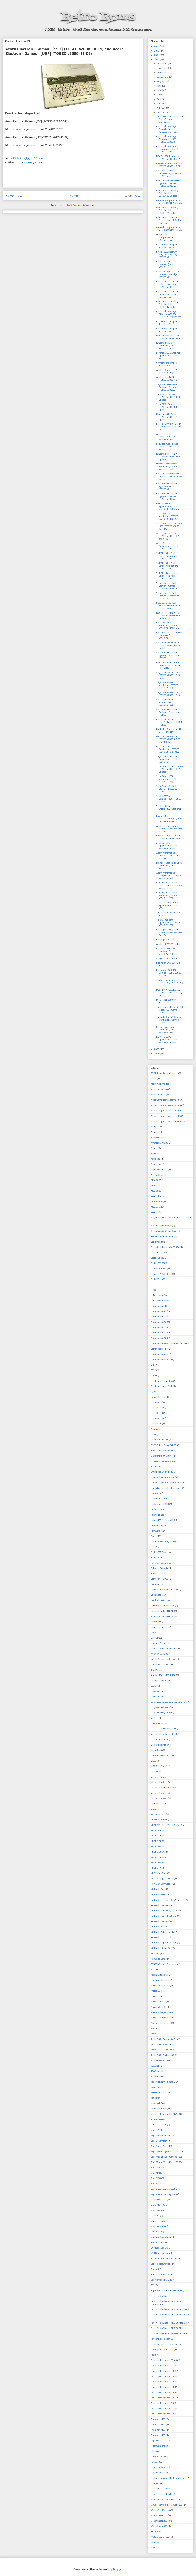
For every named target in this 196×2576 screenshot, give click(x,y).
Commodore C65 (159, 1338)
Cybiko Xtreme (158, 1397)
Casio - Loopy (157, 1257)
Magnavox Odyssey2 (161, 1712)
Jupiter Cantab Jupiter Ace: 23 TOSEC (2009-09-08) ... (169, 983)
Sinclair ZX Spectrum (161, 2237)
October (161, 72)
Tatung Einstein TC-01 (162, 2349)
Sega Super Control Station (164, 2189)
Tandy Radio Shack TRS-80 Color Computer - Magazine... (169, 119)
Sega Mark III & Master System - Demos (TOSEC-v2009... (167, 496)
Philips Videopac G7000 (162, 2012)
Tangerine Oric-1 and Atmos (165, 2344)
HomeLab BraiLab (159, 1627)
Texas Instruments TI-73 (163, 2365)
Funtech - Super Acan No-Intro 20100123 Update (169, 228)
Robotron (155, 2097)
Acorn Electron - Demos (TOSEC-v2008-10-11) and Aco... (168, 536)
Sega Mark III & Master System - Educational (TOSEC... (168, 712)
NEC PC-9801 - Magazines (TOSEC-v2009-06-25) (169, 157)
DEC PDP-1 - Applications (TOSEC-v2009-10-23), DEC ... (169, 993)
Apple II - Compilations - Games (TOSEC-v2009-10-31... (169, 829)
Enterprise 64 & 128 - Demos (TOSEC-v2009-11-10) (169, 973)
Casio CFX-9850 (158, 1268)
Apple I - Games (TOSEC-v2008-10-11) (168, 371)
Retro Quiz (156, 2087)
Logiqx (154, 1686)
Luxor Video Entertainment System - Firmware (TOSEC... (169, 819)
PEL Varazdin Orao (160, 1980)
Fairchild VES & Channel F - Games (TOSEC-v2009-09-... (169, 427)
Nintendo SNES (158, 1937)
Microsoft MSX (158, 1782)
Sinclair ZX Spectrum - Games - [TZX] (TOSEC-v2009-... (169, 264)
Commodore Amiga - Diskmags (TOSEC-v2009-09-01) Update (168, 314)
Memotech (156, 1750)
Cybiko (154, 1391)
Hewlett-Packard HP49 (162, 1616)
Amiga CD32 (157, 1132)
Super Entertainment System (166, 2290)
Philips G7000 (157, 1996)
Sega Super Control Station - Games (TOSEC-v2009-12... (167, 586)
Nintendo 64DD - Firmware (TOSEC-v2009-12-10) (166, 345)
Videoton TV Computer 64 (164, 2499)
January (161, 112)
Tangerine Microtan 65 (162, 2338)
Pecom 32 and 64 (159, 1974)
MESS (153, 1760)
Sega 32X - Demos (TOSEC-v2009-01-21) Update (168, 407)
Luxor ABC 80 (157, 1691)
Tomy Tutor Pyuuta (160, 2456)
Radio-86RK (156, 2033)
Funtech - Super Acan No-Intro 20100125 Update (169, 201)
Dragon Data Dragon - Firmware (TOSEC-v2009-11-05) (167, 466)
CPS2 (153, 1370)
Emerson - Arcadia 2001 (163, 1461)
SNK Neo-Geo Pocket (161, 2253)
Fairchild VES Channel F (162, 1520)
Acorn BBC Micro (159, 1089)
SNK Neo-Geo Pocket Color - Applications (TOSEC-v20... (167, 566)
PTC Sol (154, 2028)
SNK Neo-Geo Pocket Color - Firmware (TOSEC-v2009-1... (167, 576)
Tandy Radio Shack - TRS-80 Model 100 (170, 2314)
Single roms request (166, 958)
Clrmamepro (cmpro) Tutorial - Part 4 (167, 245)
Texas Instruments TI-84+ (164, 2387)
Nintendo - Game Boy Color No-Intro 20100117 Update (167, 304)
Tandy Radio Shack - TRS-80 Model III (169, 2333)
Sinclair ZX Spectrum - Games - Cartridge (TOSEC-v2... (167, 274)
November (162, 68)
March (160, 103)
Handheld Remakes (160, 1600)
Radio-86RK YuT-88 (160, 2060)
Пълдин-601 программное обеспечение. (164, 237)
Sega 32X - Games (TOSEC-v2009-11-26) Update (168, 397)
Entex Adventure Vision (163, 1477)
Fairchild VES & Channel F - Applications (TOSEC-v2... (169, 355)
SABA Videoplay (158, 2108)
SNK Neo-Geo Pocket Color (164, 2258)
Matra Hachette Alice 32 (163, 1728)
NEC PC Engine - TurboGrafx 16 (166, 1825)
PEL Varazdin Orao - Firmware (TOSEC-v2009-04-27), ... (166, 1030)
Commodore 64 (159, 1322)
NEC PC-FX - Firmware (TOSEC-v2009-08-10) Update (168, 615)
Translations (157, 2472)
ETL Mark (155, 1493)
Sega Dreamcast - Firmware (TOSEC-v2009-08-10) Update (168, 625)
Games (154, 1584)
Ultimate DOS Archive (161, 2488)
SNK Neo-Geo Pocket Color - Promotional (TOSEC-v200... (167, 556)
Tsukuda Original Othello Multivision (168, 2478)
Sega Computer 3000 (161, 2135)
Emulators (156, 1466)
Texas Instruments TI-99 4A (165, 2413)
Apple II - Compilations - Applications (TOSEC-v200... (168, 905)
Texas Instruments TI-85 (163, 2392)
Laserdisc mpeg (159, 1680)
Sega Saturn (157, 2183)
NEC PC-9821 (157, 1862)
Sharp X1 (155, 2215)
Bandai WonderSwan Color (164, 1231)
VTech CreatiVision (160, 2510)
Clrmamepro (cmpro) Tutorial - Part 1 (167, 364)
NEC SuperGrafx (159, 1873)
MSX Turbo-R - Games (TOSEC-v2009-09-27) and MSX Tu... (168, 739)
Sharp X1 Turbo (158, 2221)
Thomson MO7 (158, 2430)
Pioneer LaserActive (161, 2023)
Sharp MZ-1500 (158, 2199)
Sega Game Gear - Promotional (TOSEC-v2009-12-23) (168, 702)
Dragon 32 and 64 (159, 1439)
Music (153, 1809)
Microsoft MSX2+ (159, 1798)
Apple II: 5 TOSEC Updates (169, 944)
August (161, 81)
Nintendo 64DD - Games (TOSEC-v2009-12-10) (168, 337)
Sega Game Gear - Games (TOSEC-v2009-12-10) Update (169, 675)
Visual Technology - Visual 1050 (166, 2504)
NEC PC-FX (156, 1867)
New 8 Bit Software (160, 1883)
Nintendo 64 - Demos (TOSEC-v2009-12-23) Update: (168, 417)
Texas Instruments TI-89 (163, 2403)
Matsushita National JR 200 (164, 1734)
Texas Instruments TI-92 (163, 2408)
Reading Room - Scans (162, 2082)
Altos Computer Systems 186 (166, 1099)
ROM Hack (155, 2103)
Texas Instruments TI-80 (163, 2371)
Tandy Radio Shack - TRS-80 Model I (168, 2328)
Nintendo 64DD (158, 1894)
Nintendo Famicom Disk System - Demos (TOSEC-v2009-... (168, 183)
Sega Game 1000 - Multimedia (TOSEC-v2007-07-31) (167, 779)
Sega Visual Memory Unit (163, 2194)
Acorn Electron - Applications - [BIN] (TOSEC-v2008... (167, 546)
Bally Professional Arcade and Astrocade (171, 1217)
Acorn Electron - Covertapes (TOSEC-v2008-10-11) (167, 437)
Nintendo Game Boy (161, 1905)
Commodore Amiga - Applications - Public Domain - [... (167, 294)
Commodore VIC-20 (161, 1359)
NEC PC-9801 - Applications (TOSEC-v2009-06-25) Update (168, 506)
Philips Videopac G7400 (162, 2017)
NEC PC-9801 (157, 1857)
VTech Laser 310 (159, 2526)
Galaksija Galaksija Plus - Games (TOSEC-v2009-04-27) (169, 932)
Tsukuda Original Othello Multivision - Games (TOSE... (168, 1020)
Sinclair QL (156, 2231)
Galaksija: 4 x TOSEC (166, 939)
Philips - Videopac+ (160, 1985)
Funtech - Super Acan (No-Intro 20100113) (169, 730)
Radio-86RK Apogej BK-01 (164, 2039)
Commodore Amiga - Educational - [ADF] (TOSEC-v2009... (167, 149)
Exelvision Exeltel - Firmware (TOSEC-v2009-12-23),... (166, 951)
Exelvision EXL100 (160, 1504)
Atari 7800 (156, 1191)
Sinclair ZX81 (157, 2242)
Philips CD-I (156, 1990)
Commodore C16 (159, 1332)
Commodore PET (159, 1348)
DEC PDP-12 (157, 1418)
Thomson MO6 (158, 2424)
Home (73, 195)
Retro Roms (98, 17)
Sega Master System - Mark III (165, 2151)
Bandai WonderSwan (161, 1225)
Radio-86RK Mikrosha (161, 2049)
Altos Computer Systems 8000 (166, 1110)
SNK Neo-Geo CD (159, 2247)
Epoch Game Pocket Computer (166, 1488)
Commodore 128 (159, 1316)
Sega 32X (155, 2130)
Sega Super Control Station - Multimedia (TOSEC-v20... (168, 606)
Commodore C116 (160, 1327)
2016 (157, 46)
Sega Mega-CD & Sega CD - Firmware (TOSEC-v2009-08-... (169, 635)
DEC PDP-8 (156, 1423)
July (159, 86)
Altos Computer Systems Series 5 (168, 1121)
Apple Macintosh (159, 1169)
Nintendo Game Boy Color (164, 1916)
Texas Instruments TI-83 (163, 2381)
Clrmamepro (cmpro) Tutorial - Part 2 (167, 330)
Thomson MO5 (158, 2419)
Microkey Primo (158, 1777)
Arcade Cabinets (159, 1175)
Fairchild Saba (157, 1514)
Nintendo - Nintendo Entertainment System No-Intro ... (169, 220)
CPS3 (153, 1375)
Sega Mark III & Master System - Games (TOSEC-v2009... (167, 387)
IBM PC (154, 1632)
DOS (153, 1434)
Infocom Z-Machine (160, 1643)
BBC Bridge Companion (162, 1236)
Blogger (117, 2569)
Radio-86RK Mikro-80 (161, 2044)
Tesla (153, 2354)
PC (152, 1969)
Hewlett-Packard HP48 (162, 1611)
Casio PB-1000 (158, 1279)
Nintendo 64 (157, 1889)
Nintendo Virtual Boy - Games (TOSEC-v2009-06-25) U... (169, 665)
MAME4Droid (157, 1723)
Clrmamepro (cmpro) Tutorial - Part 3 (167, 322)
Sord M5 (155, 2269)
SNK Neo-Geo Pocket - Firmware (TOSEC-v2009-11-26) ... (167, 895)
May (159, 94)
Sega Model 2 (157, 2167)
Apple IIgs (155, 1158)
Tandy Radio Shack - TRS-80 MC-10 (168, 2309)
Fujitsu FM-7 (157, 1557)
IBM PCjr (155, 1637)
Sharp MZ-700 (158, 2205)
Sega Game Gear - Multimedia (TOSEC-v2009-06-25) (167, 685)
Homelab (155, 1621)
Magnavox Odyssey (160, 1707)
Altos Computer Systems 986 (166, 1116)
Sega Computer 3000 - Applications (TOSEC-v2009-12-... (168, 759)
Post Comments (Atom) (81, 204)
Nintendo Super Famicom (164, 1942)
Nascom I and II (158, 1814)
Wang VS (155, 2531)
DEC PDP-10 (157, 1407)
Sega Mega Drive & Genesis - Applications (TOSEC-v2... (168, 173)
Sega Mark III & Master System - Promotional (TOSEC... (168, 655)
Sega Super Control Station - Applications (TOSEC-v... (168, 596)
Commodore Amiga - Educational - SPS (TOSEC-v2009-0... (167, 139)
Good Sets (156, 1595)
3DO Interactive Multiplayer (164, 1073)
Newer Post (13, 195)
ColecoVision (157, 1295)
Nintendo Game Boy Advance (165, 1910)
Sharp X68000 (158, 2226)
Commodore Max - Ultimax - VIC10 (168, 1343)
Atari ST (155, 1212)
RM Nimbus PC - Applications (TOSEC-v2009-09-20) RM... (168, 1040)
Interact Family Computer (163, 1648)
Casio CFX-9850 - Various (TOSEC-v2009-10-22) (169, 164)
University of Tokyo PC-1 (163, 2494)
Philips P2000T (158, 2001)
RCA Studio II (157, 2071)
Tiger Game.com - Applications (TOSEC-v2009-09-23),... (168, 922)
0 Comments (41, 157)
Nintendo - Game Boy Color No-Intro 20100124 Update (167, 210)
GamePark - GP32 (159, 1579)
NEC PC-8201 (157, 1841)
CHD (153, 1290)
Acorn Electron (24, 161)
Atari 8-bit (156, 1196)
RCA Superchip (158, 2076)
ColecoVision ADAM (160, 1300)
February (161, 108)
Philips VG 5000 (158, 2007)
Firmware (155, 1530)
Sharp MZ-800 (158, 2210)
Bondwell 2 (156, 1241)
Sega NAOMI (157, 2173)
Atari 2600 (156, 1180)
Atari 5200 (156, 1185)
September (163, 77)
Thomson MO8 (158, 2435)
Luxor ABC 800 (158, 1696)
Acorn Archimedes (160, 1084)
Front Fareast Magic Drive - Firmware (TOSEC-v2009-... (169, 865)
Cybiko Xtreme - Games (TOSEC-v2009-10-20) (168, 837)
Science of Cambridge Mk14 (165, 2114)
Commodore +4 (158, 1311)
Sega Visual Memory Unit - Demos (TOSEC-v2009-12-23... (169, 476)
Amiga (154, 1126)
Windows (155, 2542)
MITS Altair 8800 (159, 1803)
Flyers (153, 1536)
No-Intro (155, 1953)
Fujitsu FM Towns (159, 1552)
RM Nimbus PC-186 (160, 2092)
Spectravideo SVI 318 (161, 2274)
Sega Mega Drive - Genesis (164, 2156)
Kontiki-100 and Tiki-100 (163, 1675)
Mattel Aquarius (159, 1739)
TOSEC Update (158, 2467)
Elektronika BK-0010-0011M (165, 1450)
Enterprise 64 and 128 (162, 1471)
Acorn (153, 1078)
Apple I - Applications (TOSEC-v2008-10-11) (168, 378)
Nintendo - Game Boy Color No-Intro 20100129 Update (167, 193)
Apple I (154, 1148)
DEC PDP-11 (157, 1413)
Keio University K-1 (160, 1664)
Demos (154, 1429)
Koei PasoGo (157, 1670)
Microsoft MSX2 (158, 1793)
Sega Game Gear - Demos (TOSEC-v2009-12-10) (169, 693)
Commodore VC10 (160, 1354)
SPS (153, 2285)
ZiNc (153, 2547)
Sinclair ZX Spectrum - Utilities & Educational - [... (169, 809)
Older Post (132, 195)
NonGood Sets (158, 1958)
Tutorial (154, 2483)
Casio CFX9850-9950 (161, 1274)
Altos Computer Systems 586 (166, 1105)
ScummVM (156, 2119)
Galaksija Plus (157, 1573)
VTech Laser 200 (159, 2515)
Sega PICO (156, 2178)
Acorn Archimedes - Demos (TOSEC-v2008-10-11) (169, 855)
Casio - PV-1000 (159, 1263)
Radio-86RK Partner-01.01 (164, 2055)
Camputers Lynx (159, 1252)
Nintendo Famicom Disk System (167, 1900)
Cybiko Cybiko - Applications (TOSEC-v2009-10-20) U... (168, 846)
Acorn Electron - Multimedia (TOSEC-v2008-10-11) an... (167, 516)
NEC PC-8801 (157, 1846)
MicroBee (155, 1771)
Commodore (157, 1306)
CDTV (153, 1284)
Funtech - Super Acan (161, 1563)
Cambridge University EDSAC (165, 1247)
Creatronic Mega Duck (161, 1386)
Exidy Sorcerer (158, 1509)
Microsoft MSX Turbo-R (162, 1787)
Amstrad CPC (157, 1137)
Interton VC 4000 (159, 1653)
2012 (157, 50)
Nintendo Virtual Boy (161, 1948)
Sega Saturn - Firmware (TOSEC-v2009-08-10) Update (168, 645)
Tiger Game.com (159, 2440)
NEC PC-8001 (157, 1835)
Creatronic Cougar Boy (162, 1381)
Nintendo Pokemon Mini (163, 1932)
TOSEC (39, 161)
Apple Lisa (156, 1164)
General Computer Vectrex (164, 1589)
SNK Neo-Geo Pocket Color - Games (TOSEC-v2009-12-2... (169, 446)
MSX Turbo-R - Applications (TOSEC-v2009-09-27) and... (168, 749)
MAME (154, 1718)
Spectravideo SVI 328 (161, 2279)
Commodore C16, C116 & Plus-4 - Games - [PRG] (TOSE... (169, 722)
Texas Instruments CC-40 (164, 2360)
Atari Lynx (156, 1207)
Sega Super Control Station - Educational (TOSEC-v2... (168, 789)
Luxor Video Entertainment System (169, 1702)
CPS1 (153, 1364)
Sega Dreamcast (159, 2140)
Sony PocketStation (161, 2263)
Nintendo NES (158, 1926)
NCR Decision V (158, 1819)
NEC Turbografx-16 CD (162, 1878)
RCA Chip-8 (156, 2066)
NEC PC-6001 (157, 1830)
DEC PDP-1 (156, 1402)
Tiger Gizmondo (159, 2445)
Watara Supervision (160, 2537)
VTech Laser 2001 (160, 2520)
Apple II (154, 1153)
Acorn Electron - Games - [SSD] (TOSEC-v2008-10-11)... (169, 526)
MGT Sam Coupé (159, 1766)
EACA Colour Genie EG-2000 (165, 1445)
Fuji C (153, 1546)
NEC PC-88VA (157, 1851)
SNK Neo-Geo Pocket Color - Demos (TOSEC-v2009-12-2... (169, 885)
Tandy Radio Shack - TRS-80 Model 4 (169, 2322)
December (162, 63)
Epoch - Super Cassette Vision (166, 1482)
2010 (157, 59)
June (159, 90)
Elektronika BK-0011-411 (163, 1455)
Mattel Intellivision (160, 1744)
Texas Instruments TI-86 (163, 2397)
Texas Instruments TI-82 (163, 2376)
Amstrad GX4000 (159, 1142)
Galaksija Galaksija (159, 1568)
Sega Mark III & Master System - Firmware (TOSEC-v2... (167, 486)
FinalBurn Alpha (158, 1525)
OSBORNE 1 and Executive (164, 1964)
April (159, 99)
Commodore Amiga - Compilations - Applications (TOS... (167, 129)
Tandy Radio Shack (160, 2296)
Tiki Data (155, 2451)
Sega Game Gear (159, 2146)
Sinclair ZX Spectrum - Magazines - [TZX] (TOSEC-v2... (167, 254)
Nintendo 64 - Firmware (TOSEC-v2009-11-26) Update (168, 456)
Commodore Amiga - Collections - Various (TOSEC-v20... (168, 284)
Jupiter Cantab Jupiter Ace (164, 1659)
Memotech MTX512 (161, 1755)
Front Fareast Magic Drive (163, 1541)
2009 (157, 1049)
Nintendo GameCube (161, 1921)
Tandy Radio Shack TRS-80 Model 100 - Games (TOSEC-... (169, 1010)
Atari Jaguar (157, 1201)
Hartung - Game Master (163, 1605)
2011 (157, 55)
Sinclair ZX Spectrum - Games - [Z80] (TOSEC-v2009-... (169, 799)
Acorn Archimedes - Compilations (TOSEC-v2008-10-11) (168, 875)
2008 (157, 1053)
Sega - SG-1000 (159, 2124)
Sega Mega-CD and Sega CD (165, 2162)
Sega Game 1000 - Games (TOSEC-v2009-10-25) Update (169, 769)
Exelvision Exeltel (159, 1498)
